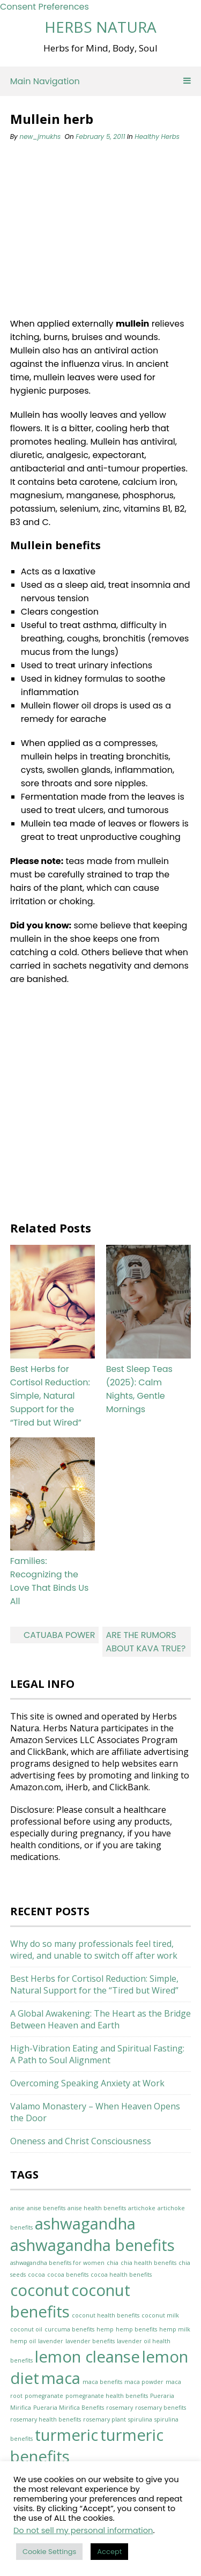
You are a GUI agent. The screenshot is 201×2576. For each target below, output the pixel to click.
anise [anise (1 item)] (17, 2208)
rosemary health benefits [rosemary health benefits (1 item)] (45, 2419)
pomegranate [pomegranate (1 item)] (44, 2396)
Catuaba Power (59, 1635)
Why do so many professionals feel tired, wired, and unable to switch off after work (93, 1949)
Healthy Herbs (157, 136)
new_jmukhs (40, 136)
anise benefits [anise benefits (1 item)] (46, 2208)
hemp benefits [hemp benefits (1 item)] (136, 2329)
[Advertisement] (93, 230)
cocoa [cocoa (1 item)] (36, 2274)
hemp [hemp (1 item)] (105, 2329)
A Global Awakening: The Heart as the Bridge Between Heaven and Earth (100, 2019)
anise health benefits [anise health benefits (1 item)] (97, 2208)
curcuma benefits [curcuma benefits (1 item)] (69, 2329)
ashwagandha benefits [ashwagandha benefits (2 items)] (92, 2245)
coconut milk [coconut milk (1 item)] (160, 2315)
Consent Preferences (44, 7)
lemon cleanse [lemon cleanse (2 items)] (87, 2356)
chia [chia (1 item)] (112, 2263)
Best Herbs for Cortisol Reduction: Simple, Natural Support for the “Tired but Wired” (50, 1396)
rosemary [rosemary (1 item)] (119, 2407)
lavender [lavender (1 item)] (50, 2341)
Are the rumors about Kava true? (145, 1642)
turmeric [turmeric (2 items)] (66, 2435)
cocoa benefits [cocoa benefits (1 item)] (67, 2274)
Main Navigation (100, 81)
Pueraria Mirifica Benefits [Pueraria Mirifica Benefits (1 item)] (68, 2407)
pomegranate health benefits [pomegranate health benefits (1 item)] (106, 2396)
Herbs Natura (100, 27)
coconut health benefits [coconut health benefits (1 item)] (105, 2315)
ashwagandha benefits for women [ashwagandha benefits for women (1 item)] (57, 2263)
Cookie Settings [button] (49, 2552)
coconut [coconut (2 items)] (39, 2290)
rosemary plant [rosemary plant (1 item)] (104, 2419)
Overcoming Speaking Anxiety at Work (87, 2083)
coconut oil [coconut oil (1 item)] (26, 2329)
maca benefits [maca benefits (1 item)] (102, 2382)
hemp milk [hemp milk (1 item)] (174, 2329)
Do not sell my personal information (83, 2530)
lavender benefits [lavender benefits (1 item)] (90, 2341)
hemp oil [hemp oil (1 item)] (23, 2341)
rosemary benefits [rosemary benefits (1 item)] (160, 2407)
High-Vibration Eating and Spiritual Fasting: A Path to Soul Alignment (97, 2054)
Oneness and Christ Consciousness (80, 2141)
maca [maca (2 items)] (60, 2378)
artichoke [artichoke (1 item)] (141, 2208)
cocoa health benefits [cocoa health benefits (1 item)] (121, 2274)
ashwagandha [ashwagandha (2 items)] (85, 2223)
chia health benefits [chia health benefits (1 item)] (148, 2263)
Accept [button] (109, 2552)
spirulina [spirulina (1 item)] (140, 2419)
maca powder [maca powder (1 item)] (143, 2382)
